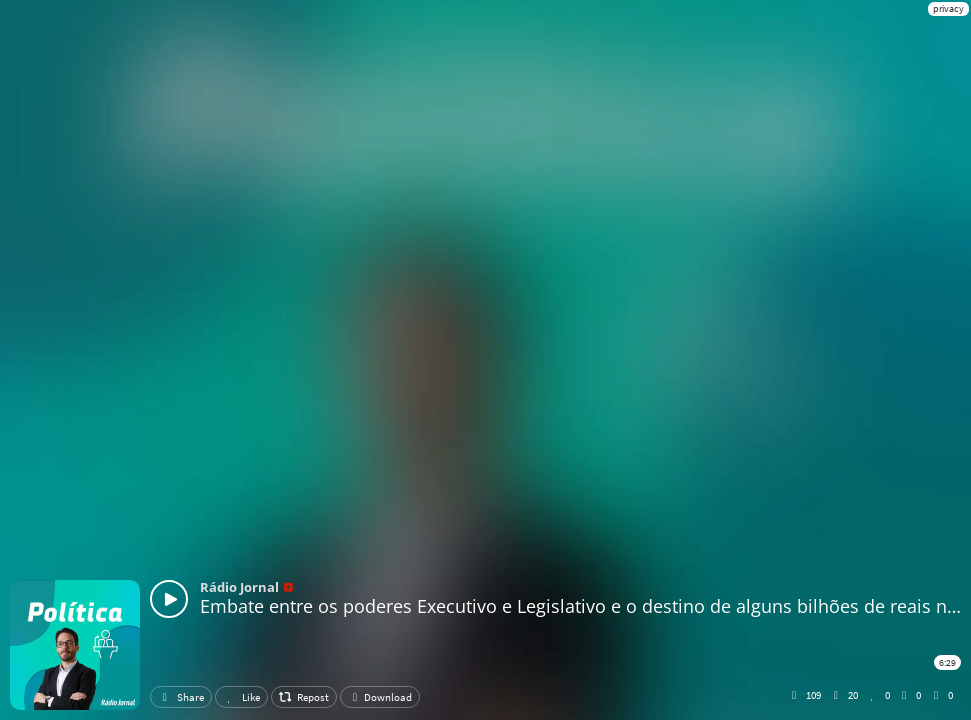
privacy (948, 8)
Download (380, 697)
